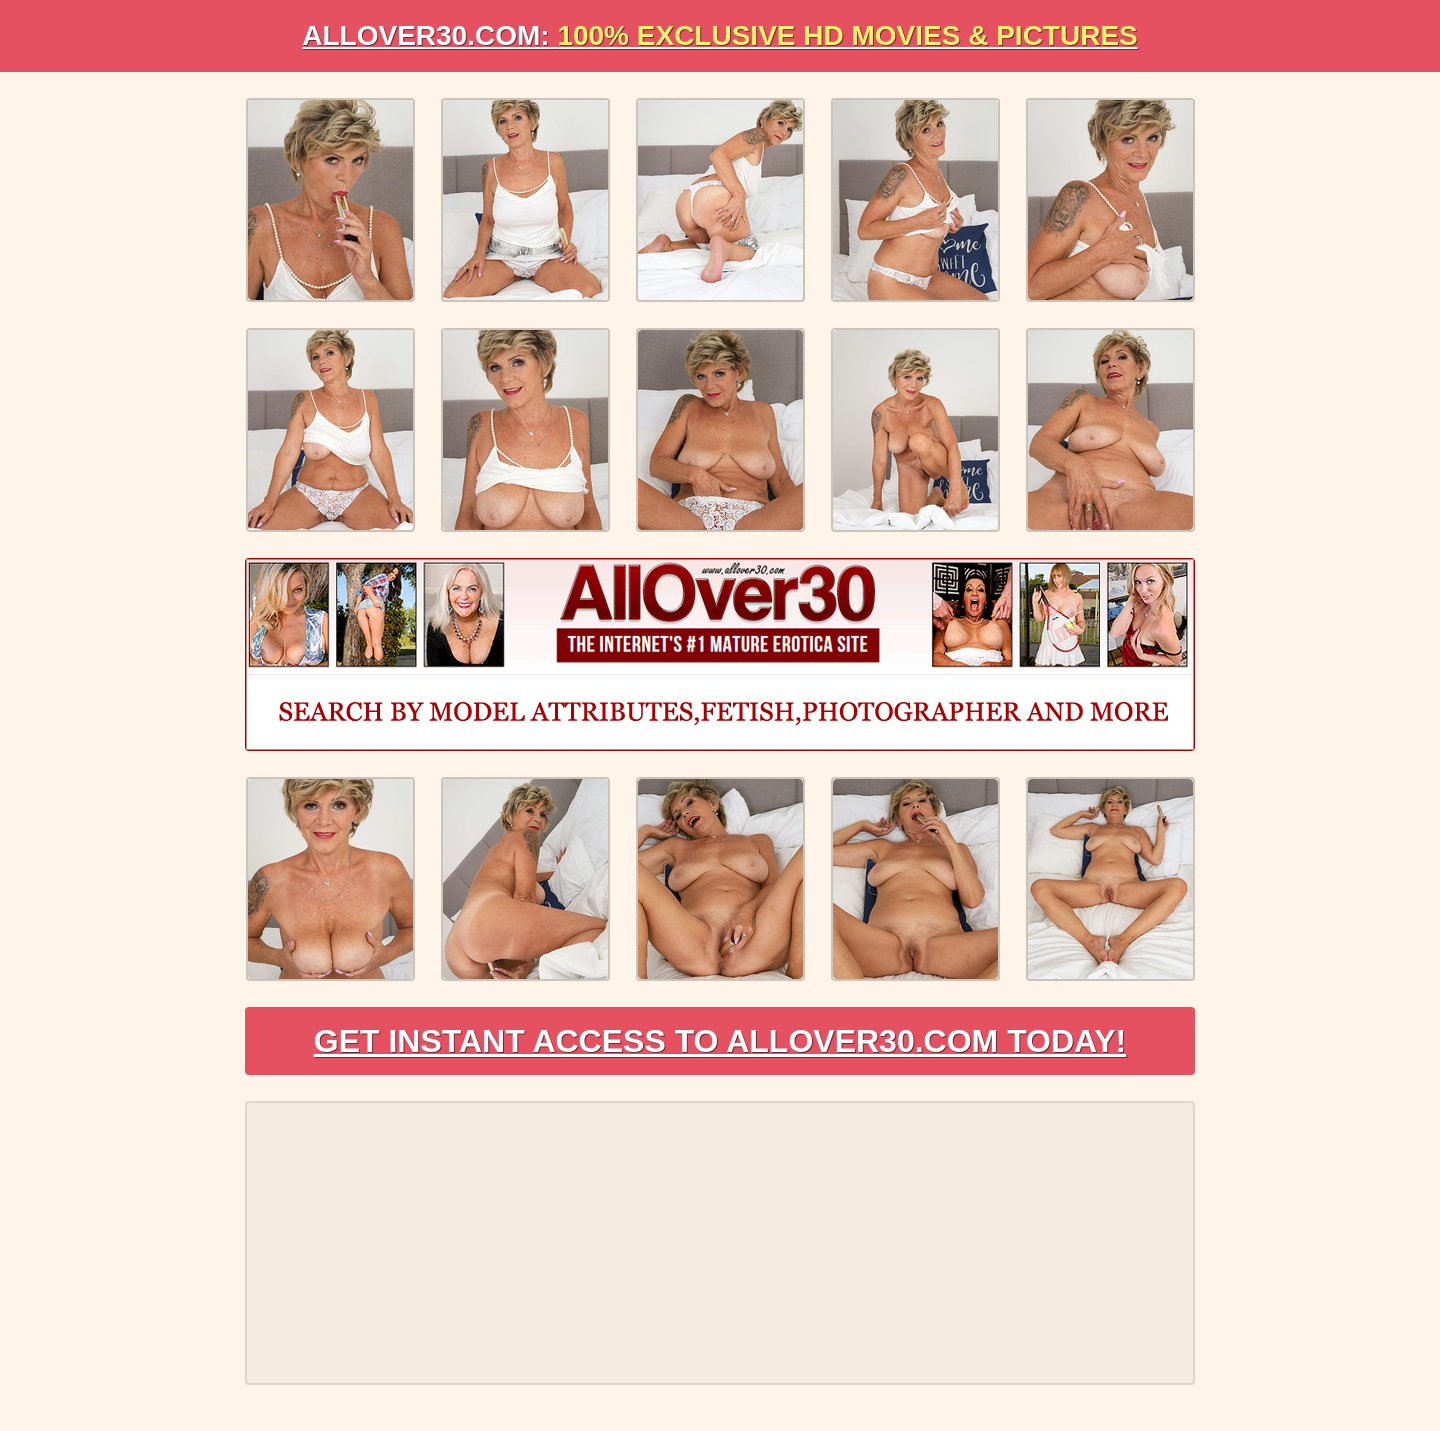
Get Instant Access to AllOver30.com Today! (720, 1041)
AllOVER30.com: (720, 35)
